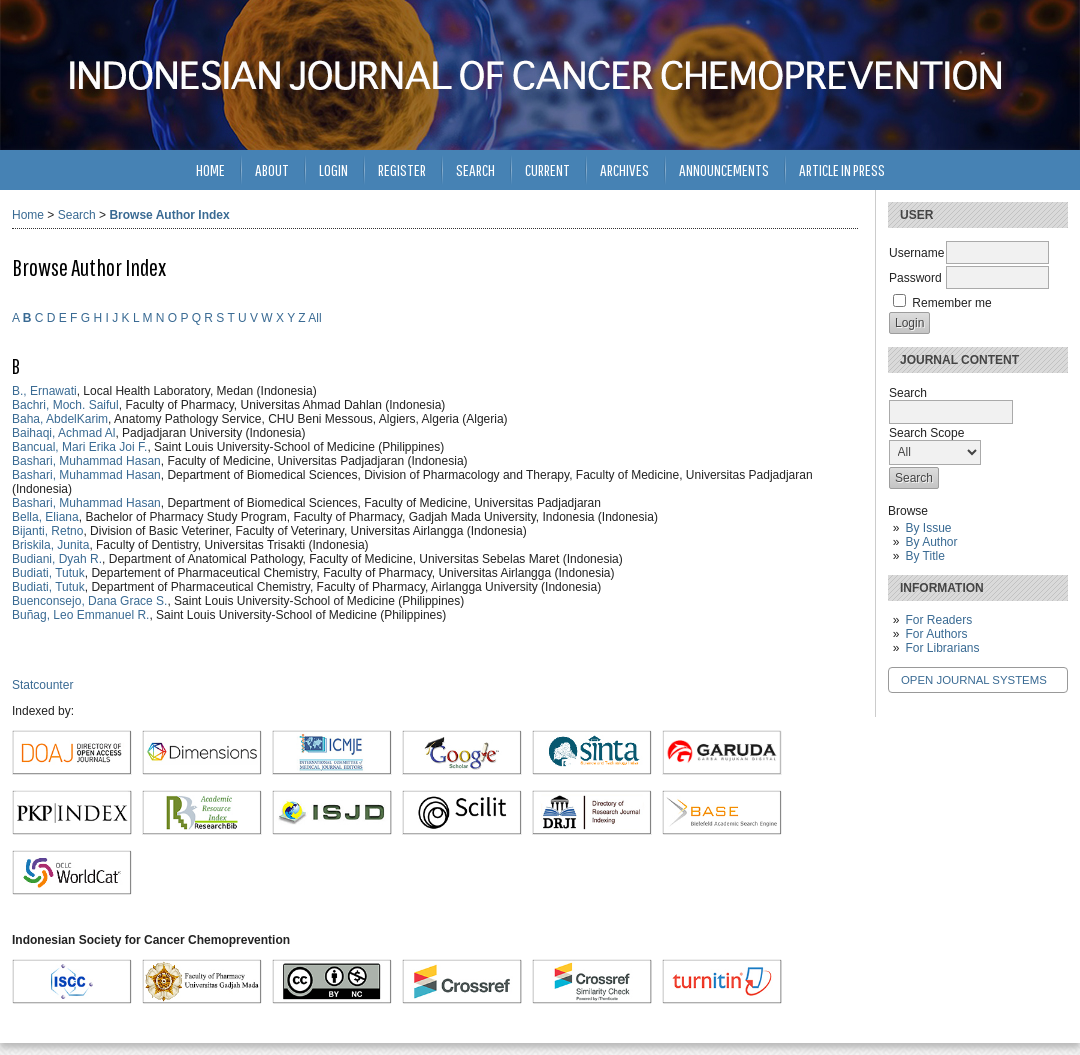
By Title (924, 556)
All (314, 318)
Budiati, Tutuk (48, 573)
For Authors (936, 634)
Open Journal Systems (974, 680)
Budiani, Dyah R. (57, 559)
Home (210, 169)
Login (333, 169)
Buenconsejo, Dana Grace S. (89, 601)
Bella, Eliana (45, 517)
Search (475, 169)
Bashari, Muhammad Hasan (86, 461)
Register (402, 169)
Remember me (951, 303)
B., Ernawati (44, 391)
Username (916, 253)
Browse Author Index (169, 215)
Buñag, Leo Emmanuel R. (80, 615)
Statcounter (42, 685)
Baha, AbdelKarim (60, 419)
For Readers (938, 620)
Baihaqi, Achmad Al (63, 433)
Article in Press (842, 169)
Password (915, 278)
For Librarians (942, 648)
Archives (624, 169)
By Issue (928, 528)
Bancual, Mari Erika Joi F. (79, 447)
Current (547, 169)
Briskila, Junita (50, 545)
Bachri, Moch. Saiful (65, 405)
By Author (931, 542)
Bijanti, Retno (47, 531)
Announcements (724, 169)
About (272, 169)
